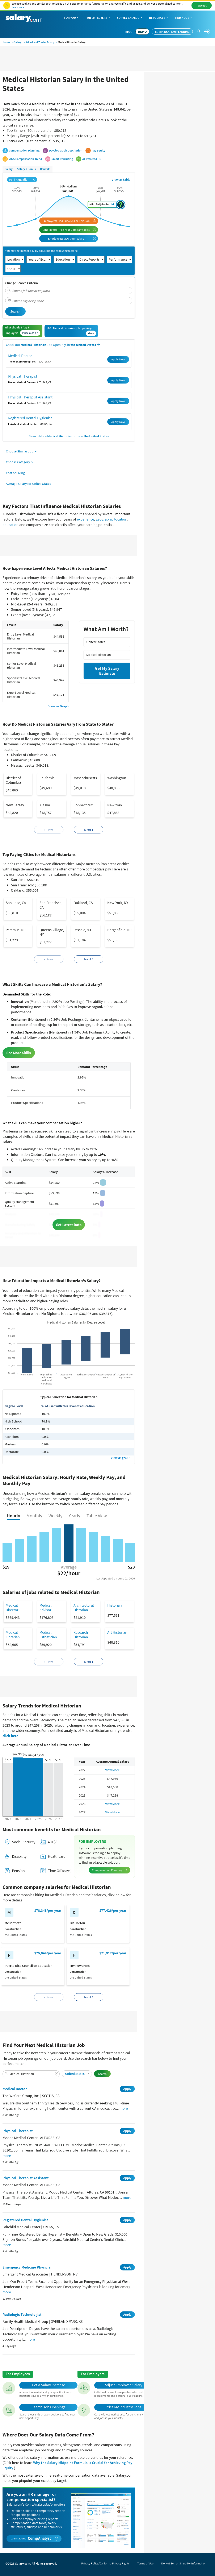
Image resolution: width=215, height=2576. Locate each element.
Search (15, 311)
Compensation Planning (172, 32)
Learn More (18, 7)
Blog (128, 32)
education (10, 524)
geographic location (111, 519)
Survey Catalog (130, 18)
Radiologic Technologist (22, 2314)
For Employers (98, 18)
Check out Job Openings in (53, 345)
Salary (17, 42)
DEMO (142, 31)
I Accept (202, 5)
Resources (159, 18)
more (123, 2108)
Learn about (34, 2538)
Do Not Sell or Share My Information (183, 2563)
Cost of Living (15, 473)
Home (6, 42)
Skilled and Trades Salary (39, 42)
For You (71, 18)
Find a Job (184, 18)
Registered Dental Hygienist (30, 417)
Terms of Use (145, 2563)
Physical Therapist (22, 376)
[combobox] (68, 290)
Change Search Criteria (21, 283)
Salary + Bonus (26, 169)
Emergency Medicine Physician (27, 2267)
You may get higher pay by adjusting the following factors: (41, 251)
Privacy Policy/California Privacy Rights (105, 2563)
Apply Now (118, 359)
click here (10, 1735)
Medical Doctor (20, 355)
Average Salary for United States (28, 483)
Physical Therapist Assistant (30, 397)
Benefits (45, 169)
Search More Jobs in (69, 436)
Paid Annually (22, 180)
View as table (121, 180)
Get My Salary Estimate (107, 671)
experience (85, 519)
